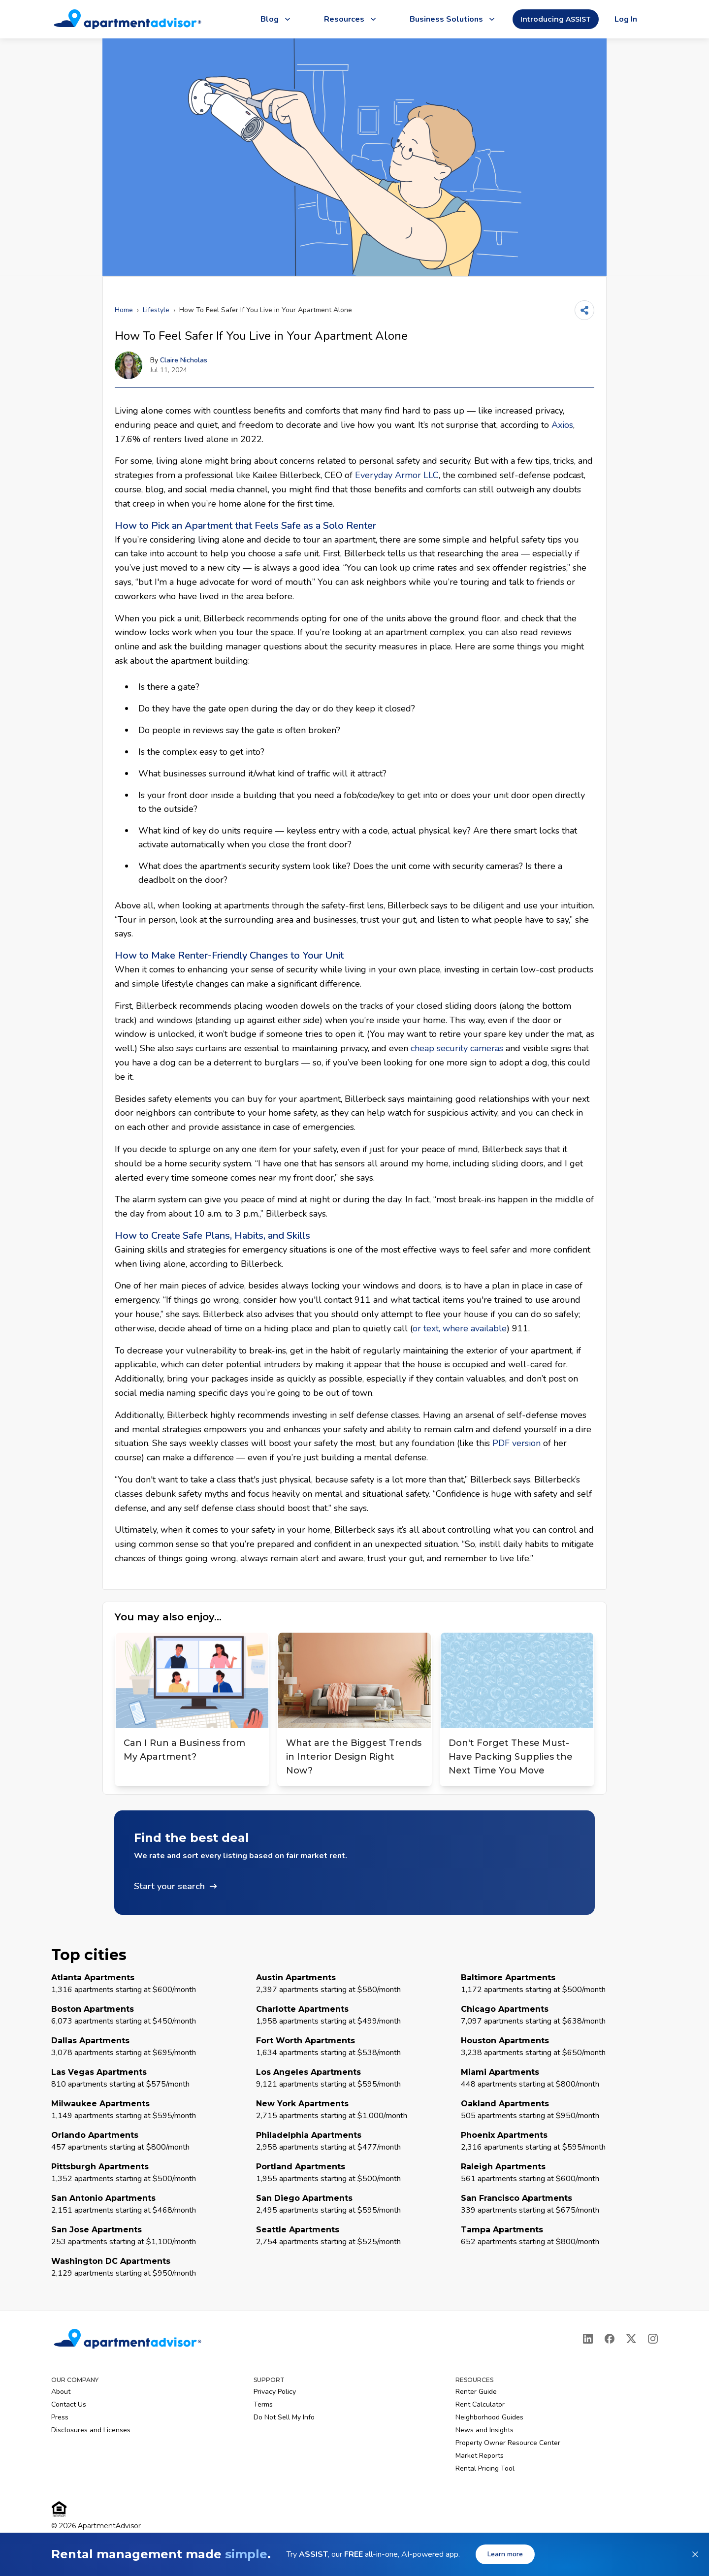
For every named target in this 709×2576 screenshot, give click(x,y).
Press (59, 2417)
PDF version (516, 1443)
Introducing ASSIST (555, 19)
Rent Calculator (480, 2404)
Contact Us (68, 2404)
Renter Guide (476, 2391)
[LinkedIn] (588, 2339)
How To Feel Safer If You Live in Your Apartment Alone (265, 310)
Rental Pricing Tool (485, 2468)
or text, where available (460, 1328)
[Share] (584, 310)
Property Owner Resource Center (507, 2442)
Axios (562, 425)
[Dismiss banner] (695, 2554)
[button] (354, 1862)
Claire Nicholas (183, 360)
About (60, 2391)
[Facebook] (609, 2339)
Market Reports (479, 2455)
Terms (263, 2404)
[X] (631, 2339)
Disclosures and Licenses (90, 2430)
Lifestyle (156, 310)
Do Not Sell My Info (284, 2417)
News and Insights (484, 2430)
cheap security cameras (457, 1048)
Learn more (505, 2554)
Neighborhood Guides (489, 2417)
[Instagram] (653, 2339)
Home (124, 310)
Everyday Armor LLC (397, 475)
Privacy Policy (275, 2391)
